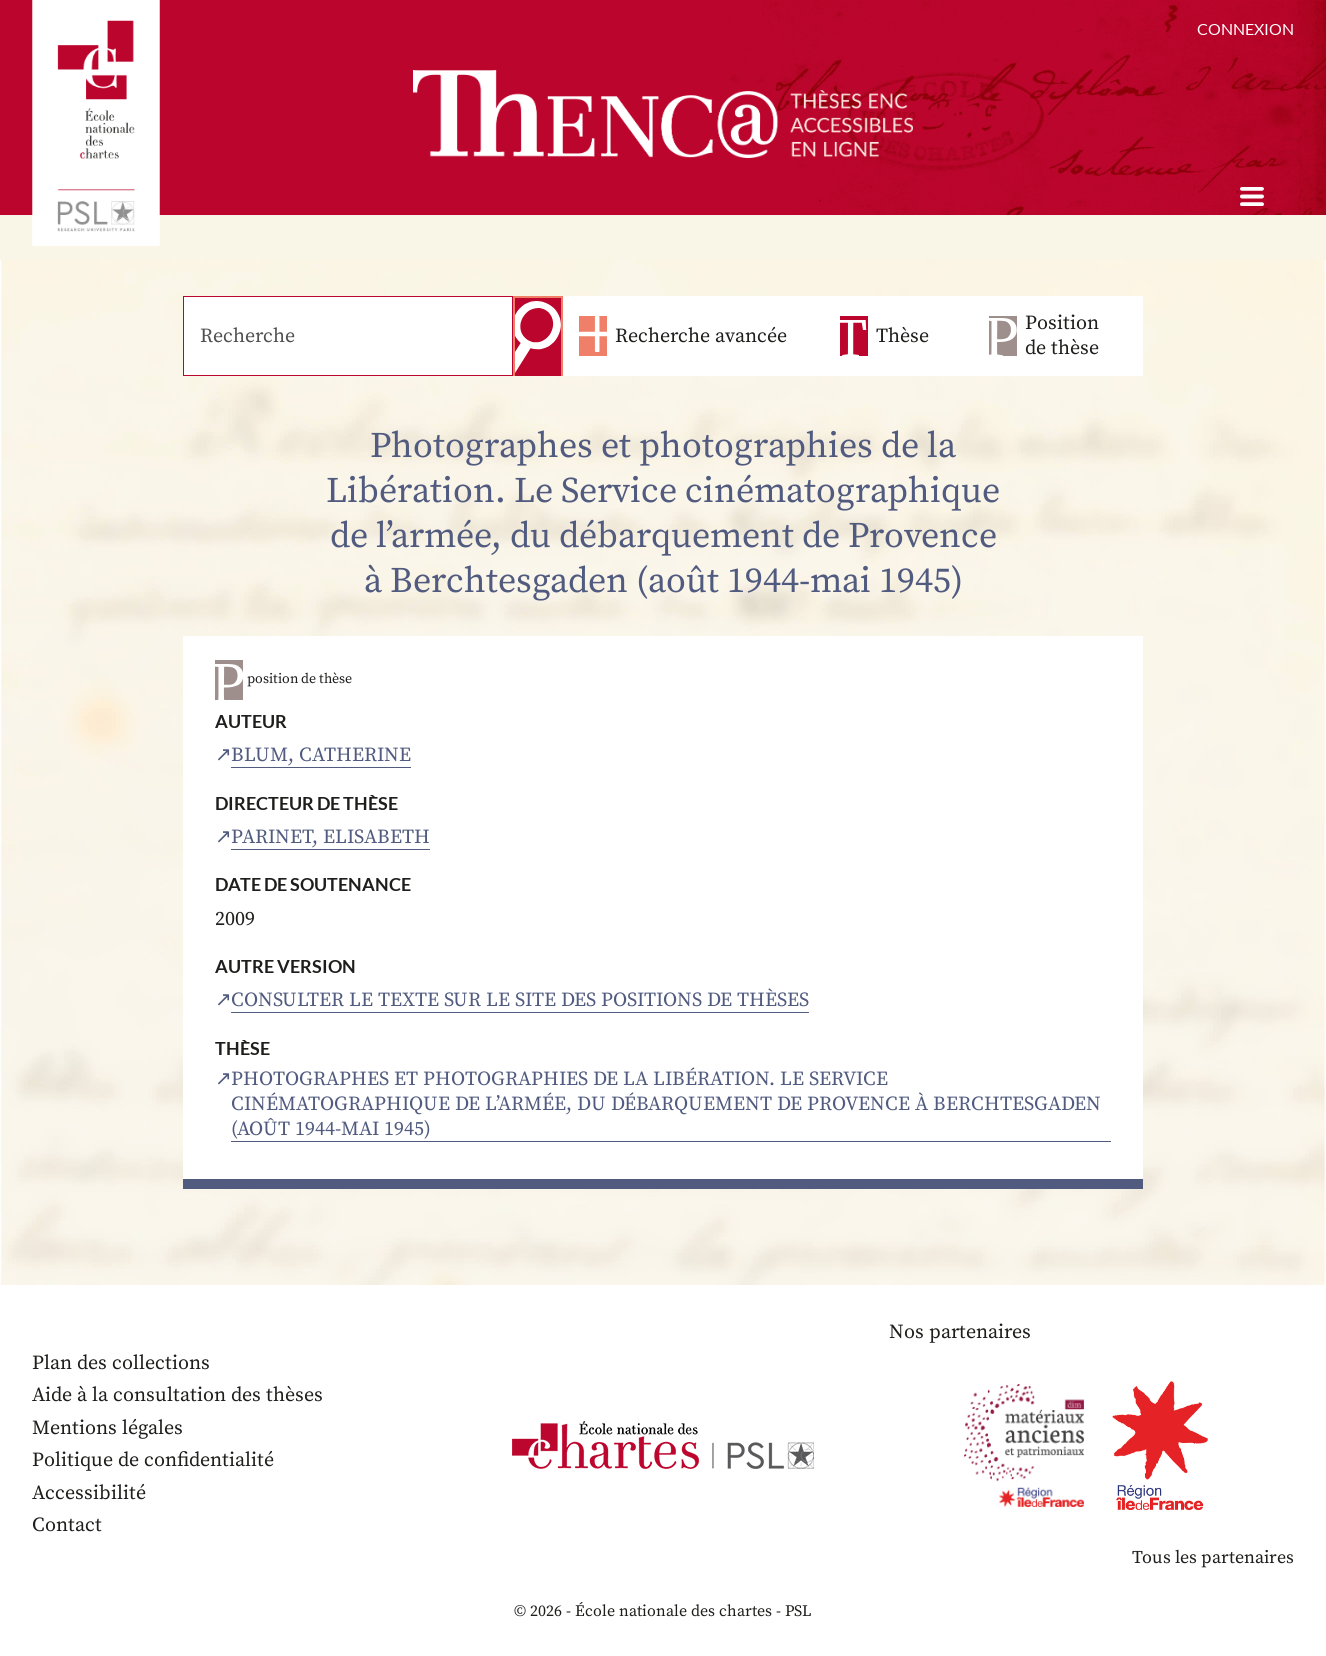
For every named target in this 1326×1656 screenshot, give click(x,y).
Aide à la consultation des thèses (177, 1395)
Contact (67, 1525)
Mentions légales (107, 1428)
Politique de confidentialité (153, 1460)
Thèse (902, 336)
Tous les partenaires (1213, 1557)
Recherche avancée (701, 336)
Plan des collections (121, 1363)
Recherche (538, 336)
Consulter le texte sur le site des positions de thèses (520, 1000)
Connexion (1245, 28)
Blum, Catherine (321, 755)
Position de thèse (1062, 336)
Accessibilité (89, 1493)
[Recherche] (348, 336)
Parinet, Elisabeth (330, 837)
